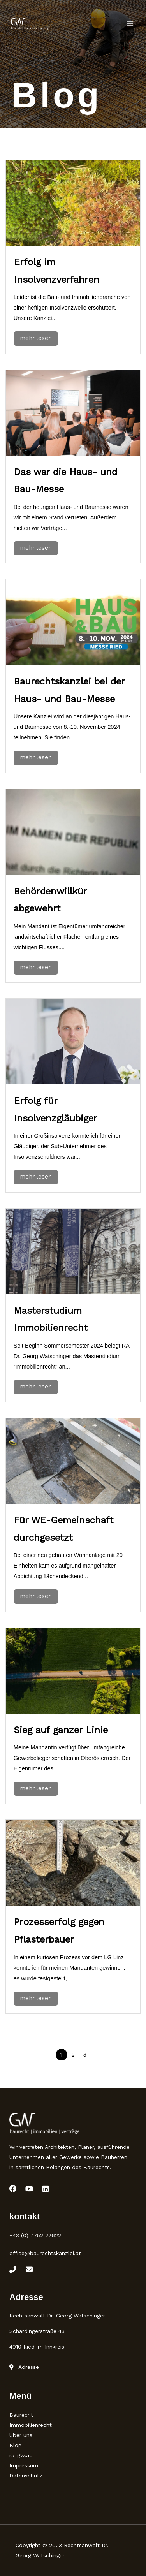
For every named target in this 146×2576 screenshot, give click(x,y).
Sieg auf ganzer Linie (61, 1729)
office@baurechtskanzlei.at (45, 2253)
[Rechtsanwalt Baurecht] (30, 24)
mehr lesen (36, 337)
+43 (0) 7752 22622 (35, 2235)
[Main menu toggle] (130, 24)
